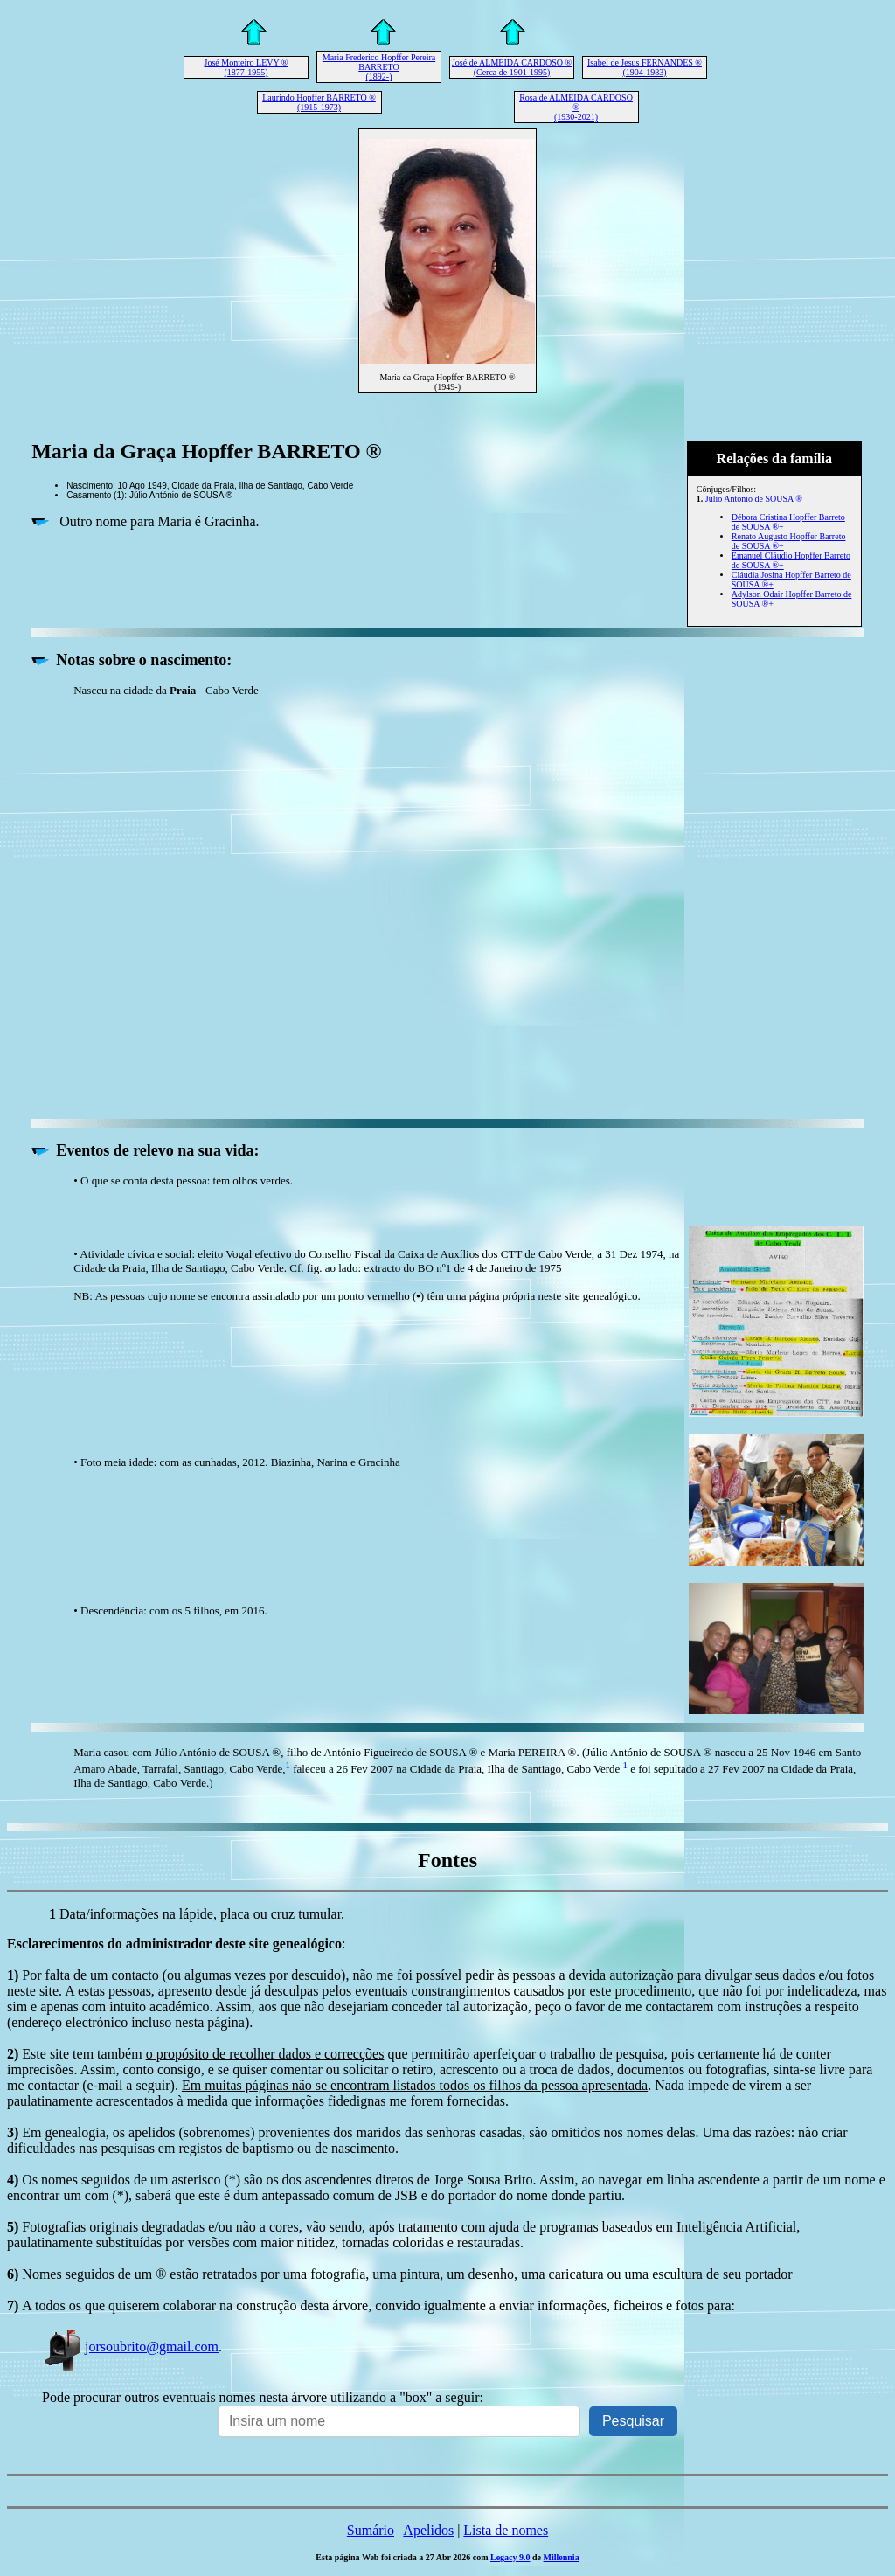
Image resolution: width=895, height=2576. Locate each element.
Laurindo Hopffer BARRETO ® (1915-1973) (319, 102)
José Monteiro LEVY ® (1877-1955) (246, 67)
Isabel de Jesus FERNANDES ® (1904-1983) (644, 67)
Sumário (370, 2530)
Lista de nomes (505, 2530)
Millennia (561, 2557)
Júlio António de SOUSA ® (753, 498)
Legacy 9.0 (510, 2557)
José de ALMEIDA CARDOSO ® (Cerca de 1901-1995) (512, 67)
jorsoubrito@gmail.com (130, 2346)
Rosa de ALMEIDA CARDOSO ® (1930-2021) (576, 107)
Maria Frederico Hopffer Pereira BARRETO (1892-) (379, 66)
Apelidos (428, 2530)
